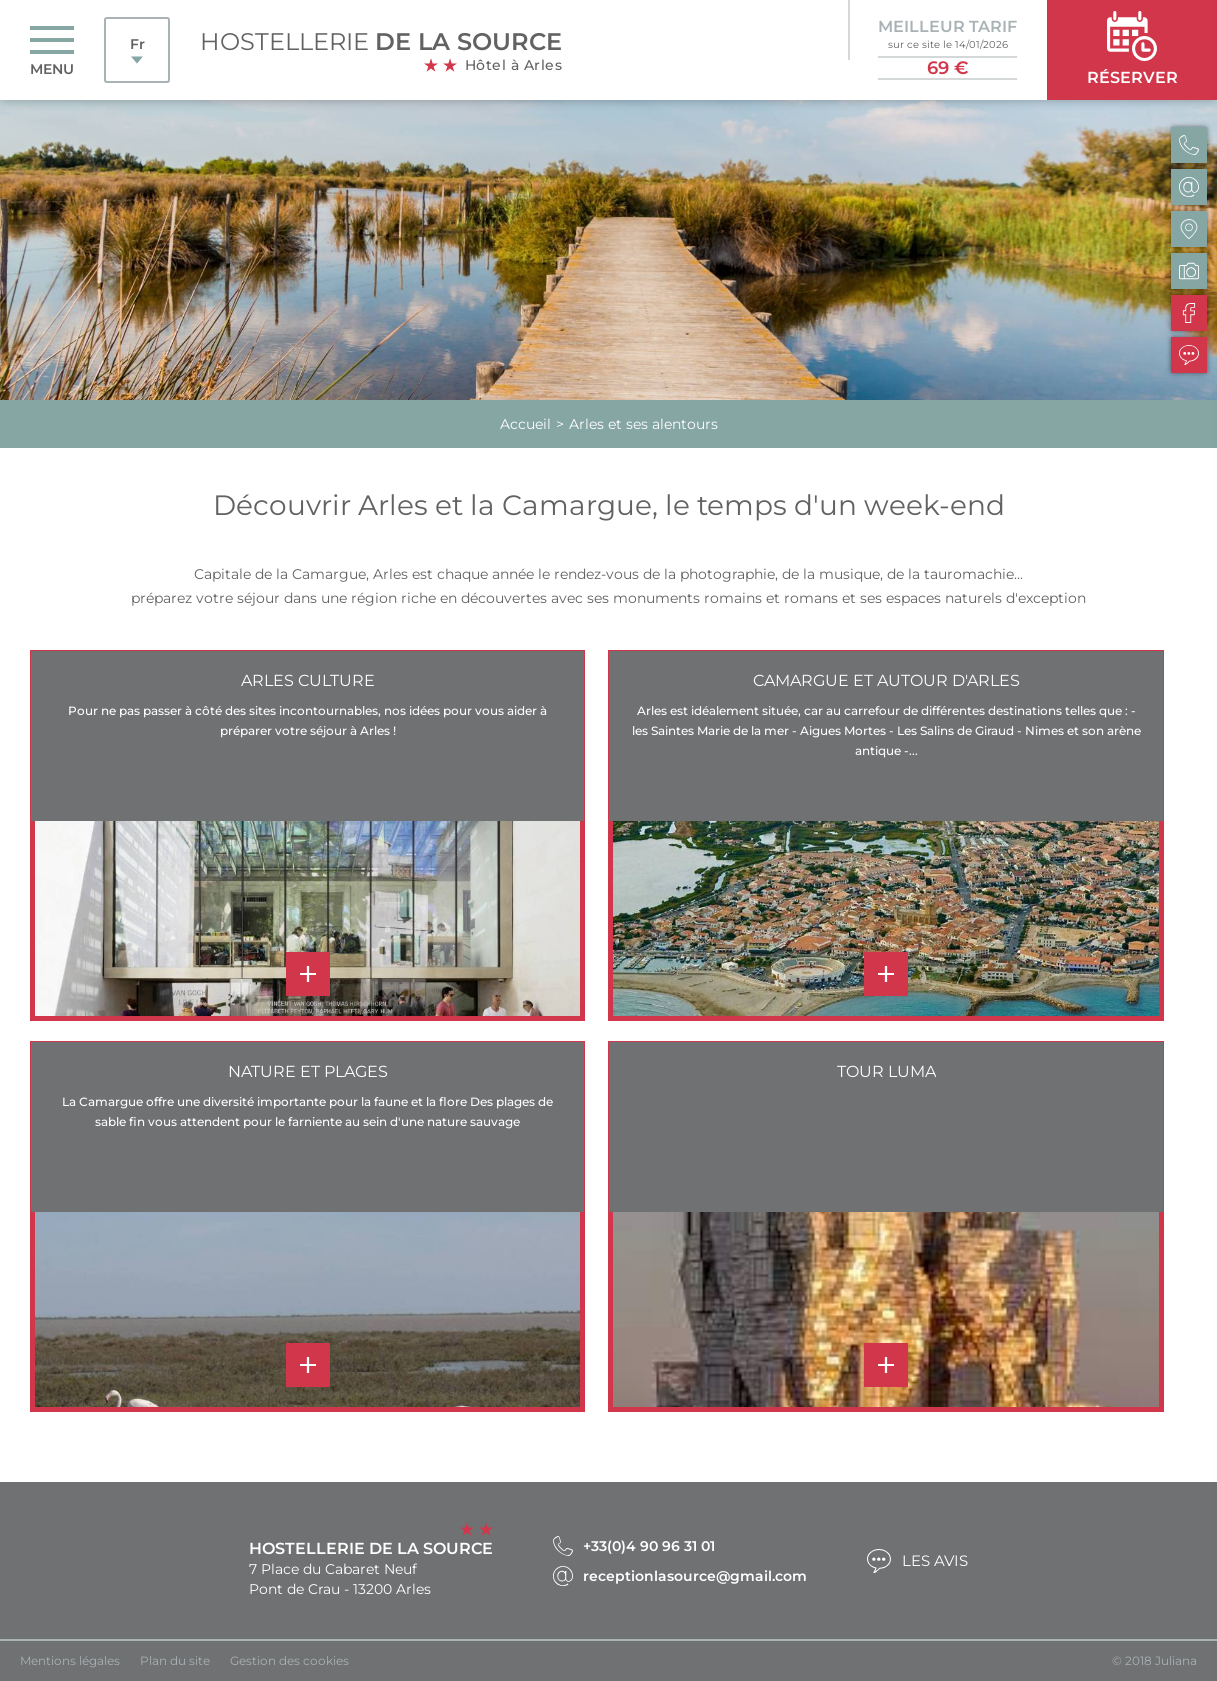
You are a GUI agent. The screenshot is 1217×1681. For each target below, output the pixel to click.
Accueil (525, 424)
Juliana (1176, 1660)
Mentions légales (70, 1660)
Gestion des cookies (289, 1660)
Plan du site (175, 1660)
